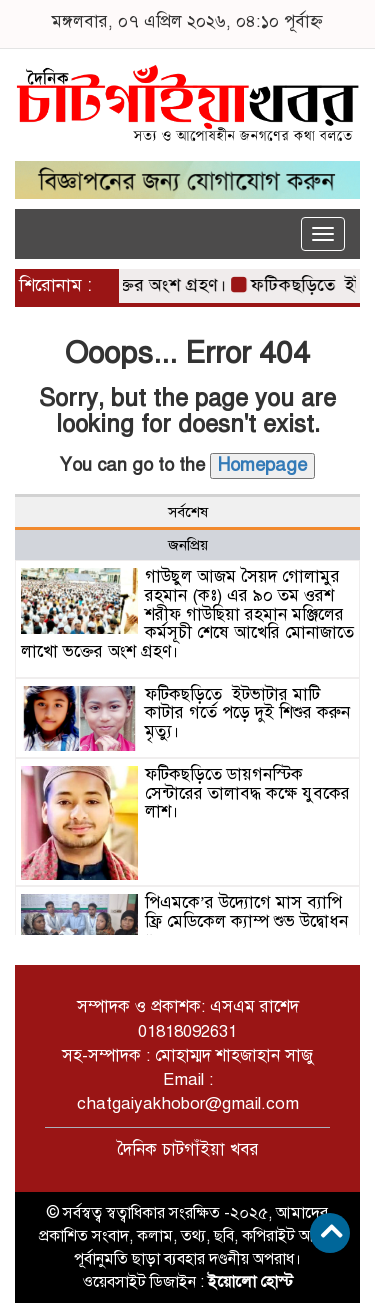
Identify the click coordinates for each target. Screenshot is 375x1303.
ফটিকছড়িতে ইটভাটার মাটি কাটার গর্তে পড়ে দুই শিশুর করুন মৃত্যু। (247, 713)
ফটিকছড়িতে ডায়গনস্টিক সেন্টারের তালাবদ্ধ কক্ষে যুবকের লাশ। (247, 793)
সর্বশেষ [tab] (188, 512)
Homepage (262, 465)
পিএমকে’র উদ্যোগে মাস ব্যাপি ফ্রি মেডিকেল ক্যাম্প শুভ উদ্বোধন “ (246, 921)
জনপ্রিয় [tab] (188, 545)
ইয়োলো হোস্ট (250, 1282)
